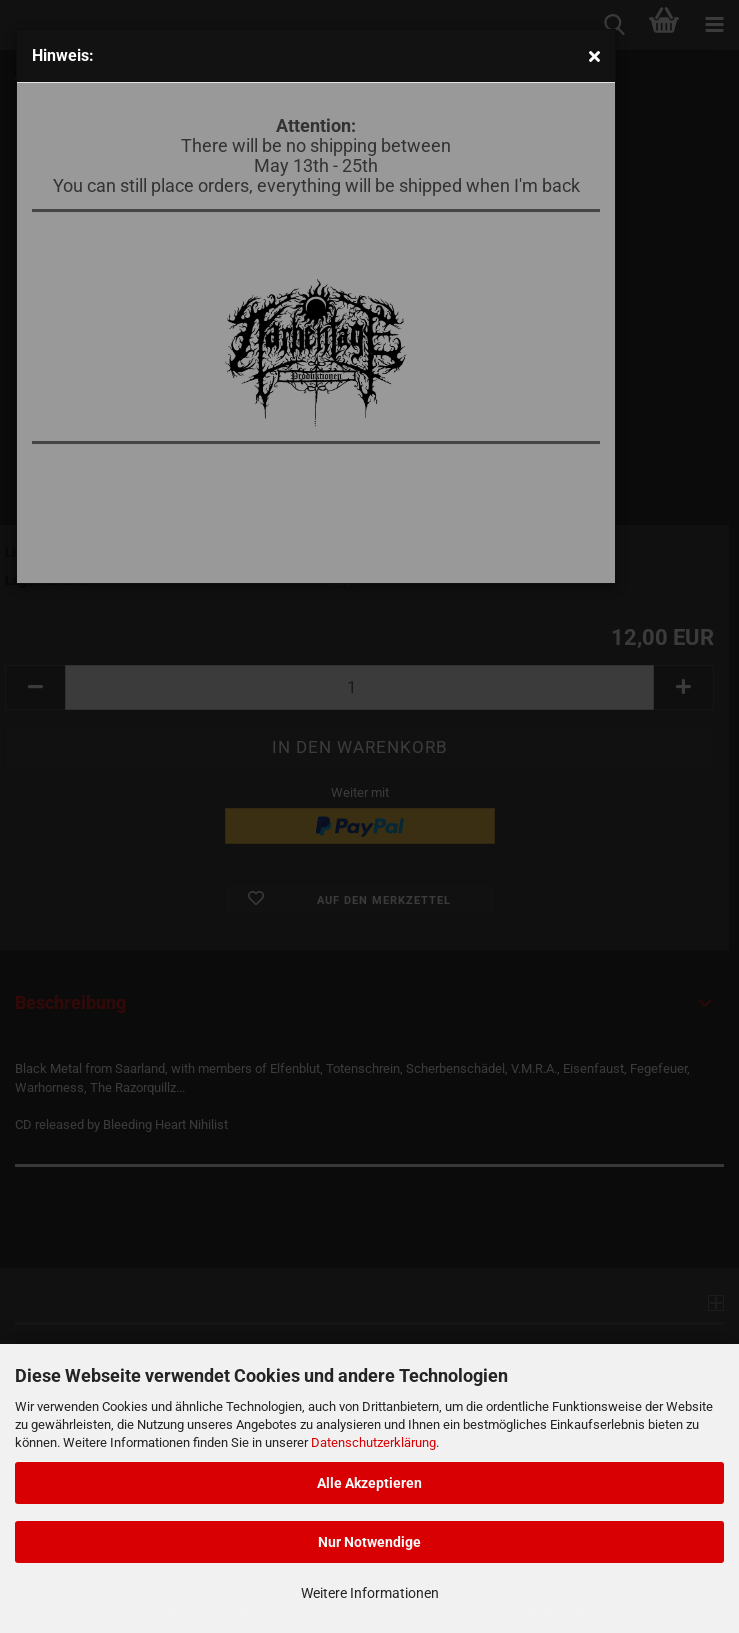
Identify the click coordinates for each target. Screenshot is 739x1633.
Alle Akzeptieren (369, 1483)
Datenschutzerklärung (373, 1442)
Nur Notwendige (369, 1542)
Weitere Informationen (370, 1593)
